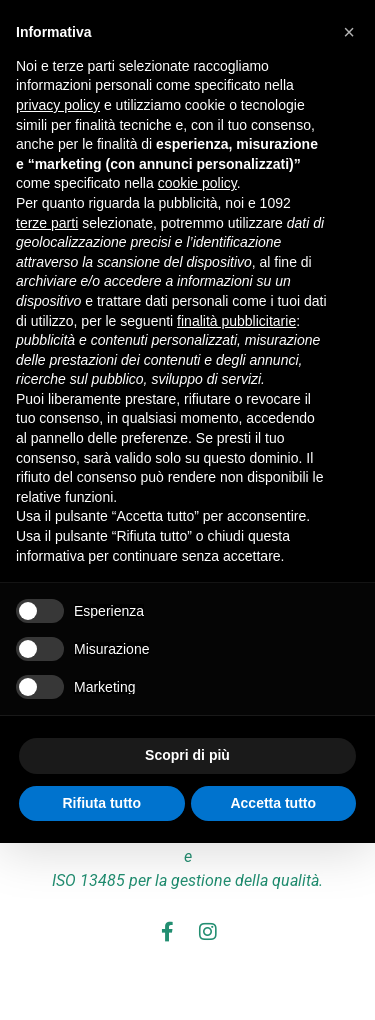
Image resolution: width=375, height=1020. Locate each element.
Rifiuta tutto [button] (101, 803)
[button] (349, 32)
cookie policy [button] (197, 183)
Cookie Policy (242, 983)
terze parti (47, 223)
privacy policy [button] (58, 105)
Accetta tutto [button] (273, 803)
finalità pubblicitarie (236, 321)
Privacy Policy (135, 983)
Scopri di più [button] (187, 755)
